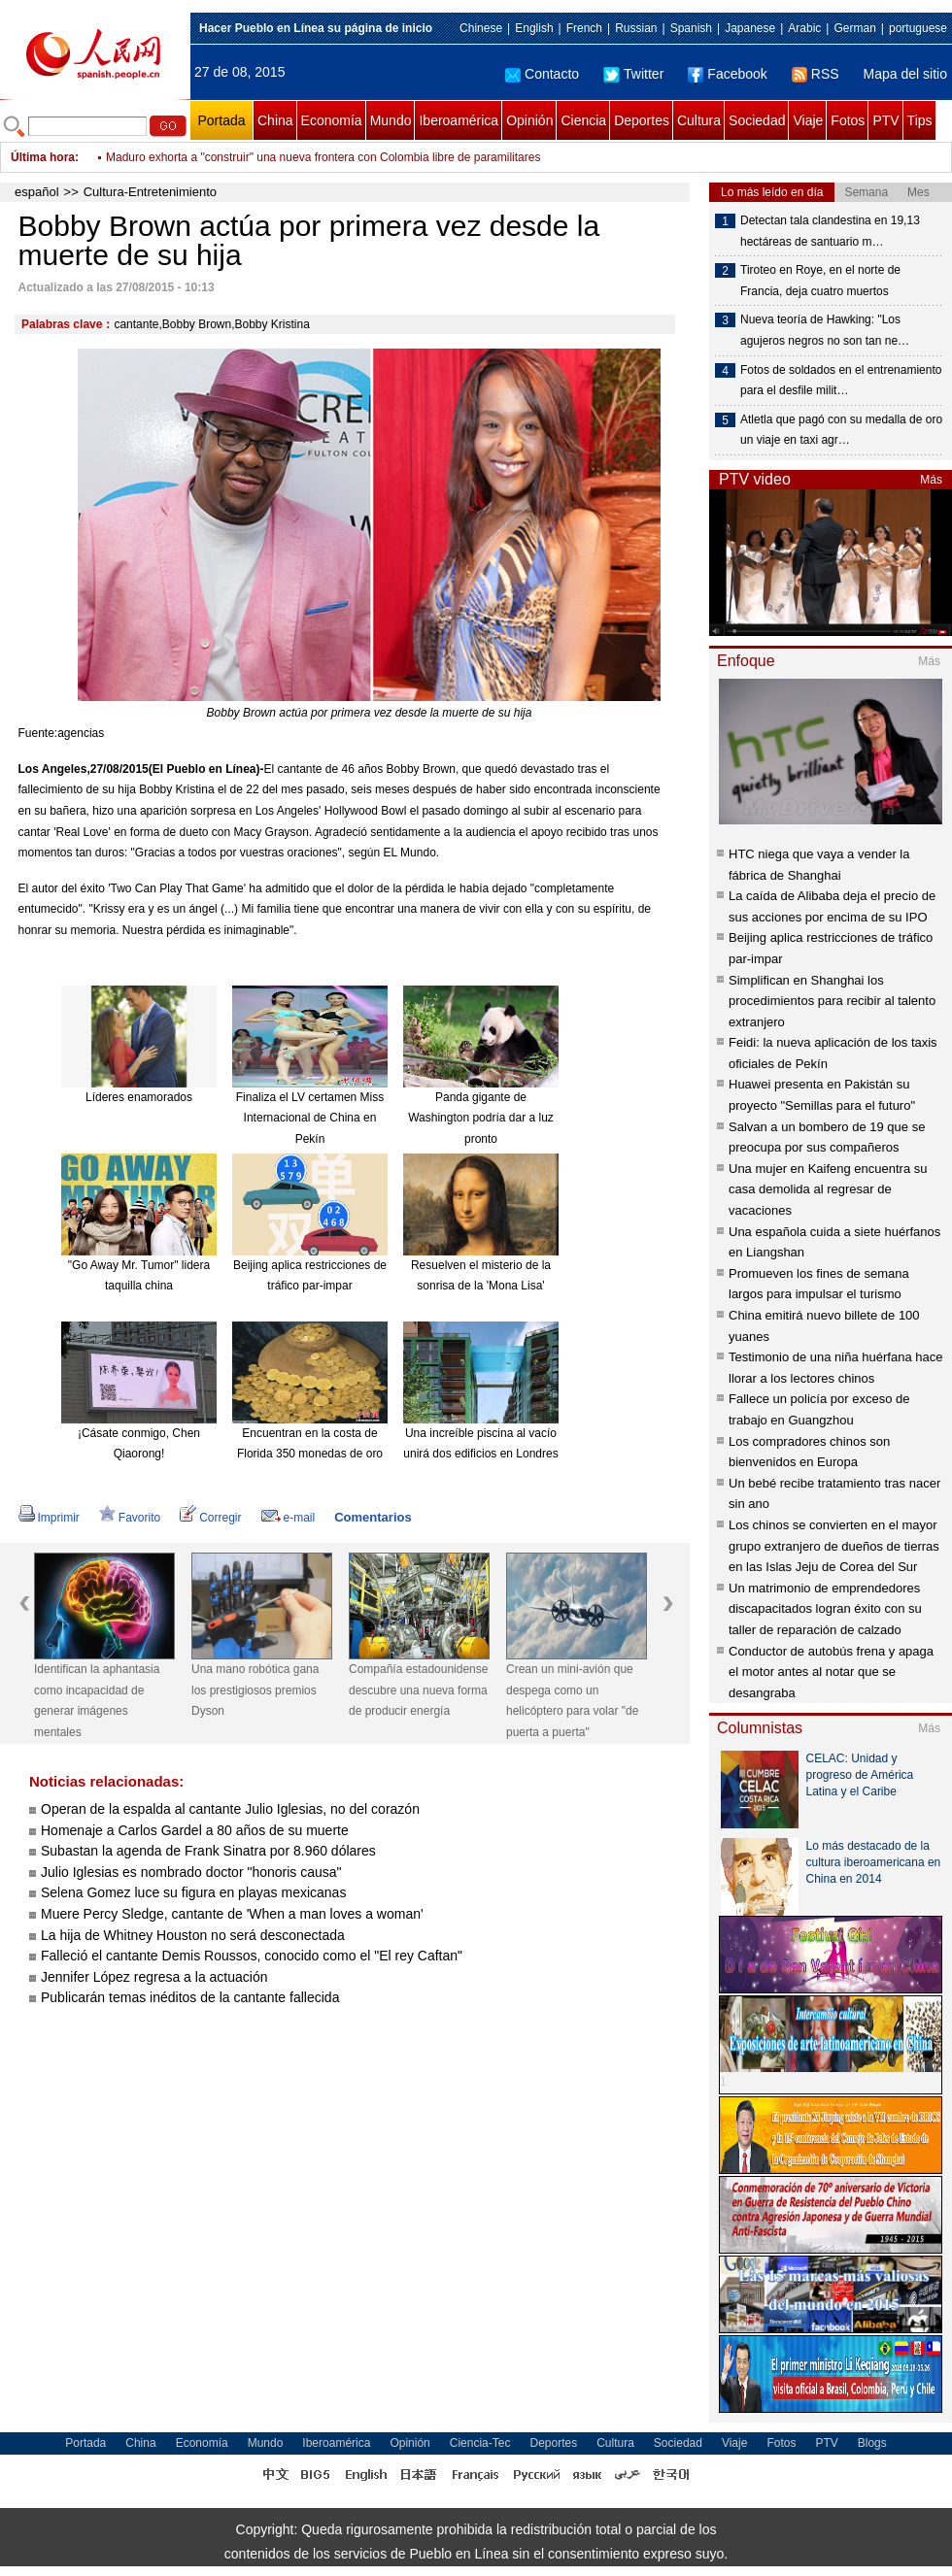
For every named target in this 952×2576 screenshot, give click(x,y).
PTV (885, 120)
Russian (636, 28)
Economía (331, 120)
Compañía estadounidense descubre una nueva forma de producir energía (418, 1690)
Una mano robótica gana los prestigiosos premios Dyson (255, 1690)
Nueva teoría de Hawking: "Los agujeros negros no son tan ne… (824, 330)
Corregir (210, 1517)
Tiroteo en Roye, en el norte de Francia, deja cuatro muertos (820, 280)
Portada (221, 120)
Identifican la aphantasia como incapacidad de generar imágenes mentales (96, 1700)
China (275, 120)
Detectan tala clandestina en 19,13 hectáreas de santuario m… (830, 231)
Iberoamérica (458, 120)
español (37, 191)
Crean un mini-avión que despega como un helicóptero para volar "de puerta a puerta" (572, 1700)
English (534, 28)
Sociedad (757, 120)
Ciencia (583, 120)
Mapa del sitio (905, 74)
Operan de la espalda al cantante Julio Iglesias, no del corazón (230, 1809)
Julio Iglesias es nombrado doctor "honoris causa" (191, 1872)
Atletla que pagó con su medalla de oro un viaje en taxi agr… (841, 430)
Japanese (750, 28)
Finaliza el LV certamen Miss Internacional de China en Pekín (310, 1118)
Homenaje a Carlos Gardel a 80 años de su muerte (195, 1830)
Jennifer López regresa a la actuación (154, 1977)
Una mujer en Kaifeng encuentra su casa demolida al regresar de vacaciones (828, 1189)
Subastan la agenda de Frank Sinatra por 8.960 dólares (208, 1850)
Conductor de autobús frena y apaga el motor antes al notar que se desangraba (831, 1672)
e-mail (288, 1517)
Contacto (542, 74)
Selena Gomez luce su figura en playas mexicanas (193, 1892)
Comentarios (372, 1517)
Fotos (848, 120)
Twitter (633, 74)
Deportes (641, 120)
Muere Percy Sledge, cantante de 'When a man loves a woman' (232, 1914)
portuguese (918, 28)
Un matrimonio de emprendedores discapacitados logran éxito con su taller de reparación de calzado (825, 1609)
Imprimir (49, 1517)
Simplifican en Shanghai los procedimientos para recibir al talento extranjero (832, 1001)
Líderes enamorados (138, 1097)
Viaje (808, 120)
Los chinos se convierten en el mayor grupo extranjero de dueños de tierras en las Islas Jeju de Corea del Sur (834, 1546)
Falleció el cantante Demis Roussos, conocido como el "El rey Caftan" (251, 1955)
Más (931, 479)
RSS (815, 74)
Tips (920, 120)
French (584, 28)
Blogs (872, 2443)
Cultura (699, 120)
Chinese (480, 28)
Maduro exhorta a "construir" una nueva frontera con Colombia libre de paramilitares (323, 169)
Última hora (43, 157)
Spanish (691, 28)
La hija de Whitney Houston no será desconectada (193, 1935)
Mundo (391, 120)
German (854, 28)
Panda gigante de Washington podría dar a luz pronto (481, 1118)
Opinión (529, 120)
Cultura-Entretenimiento (150, 191)
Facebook (727, 74)
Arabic (804, 28)
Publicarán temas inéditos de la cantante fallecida (190, 1997)
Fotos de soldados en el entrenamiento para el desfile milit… (840, 380)
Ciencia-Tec (480, 2443)
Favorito (129, 1517)
